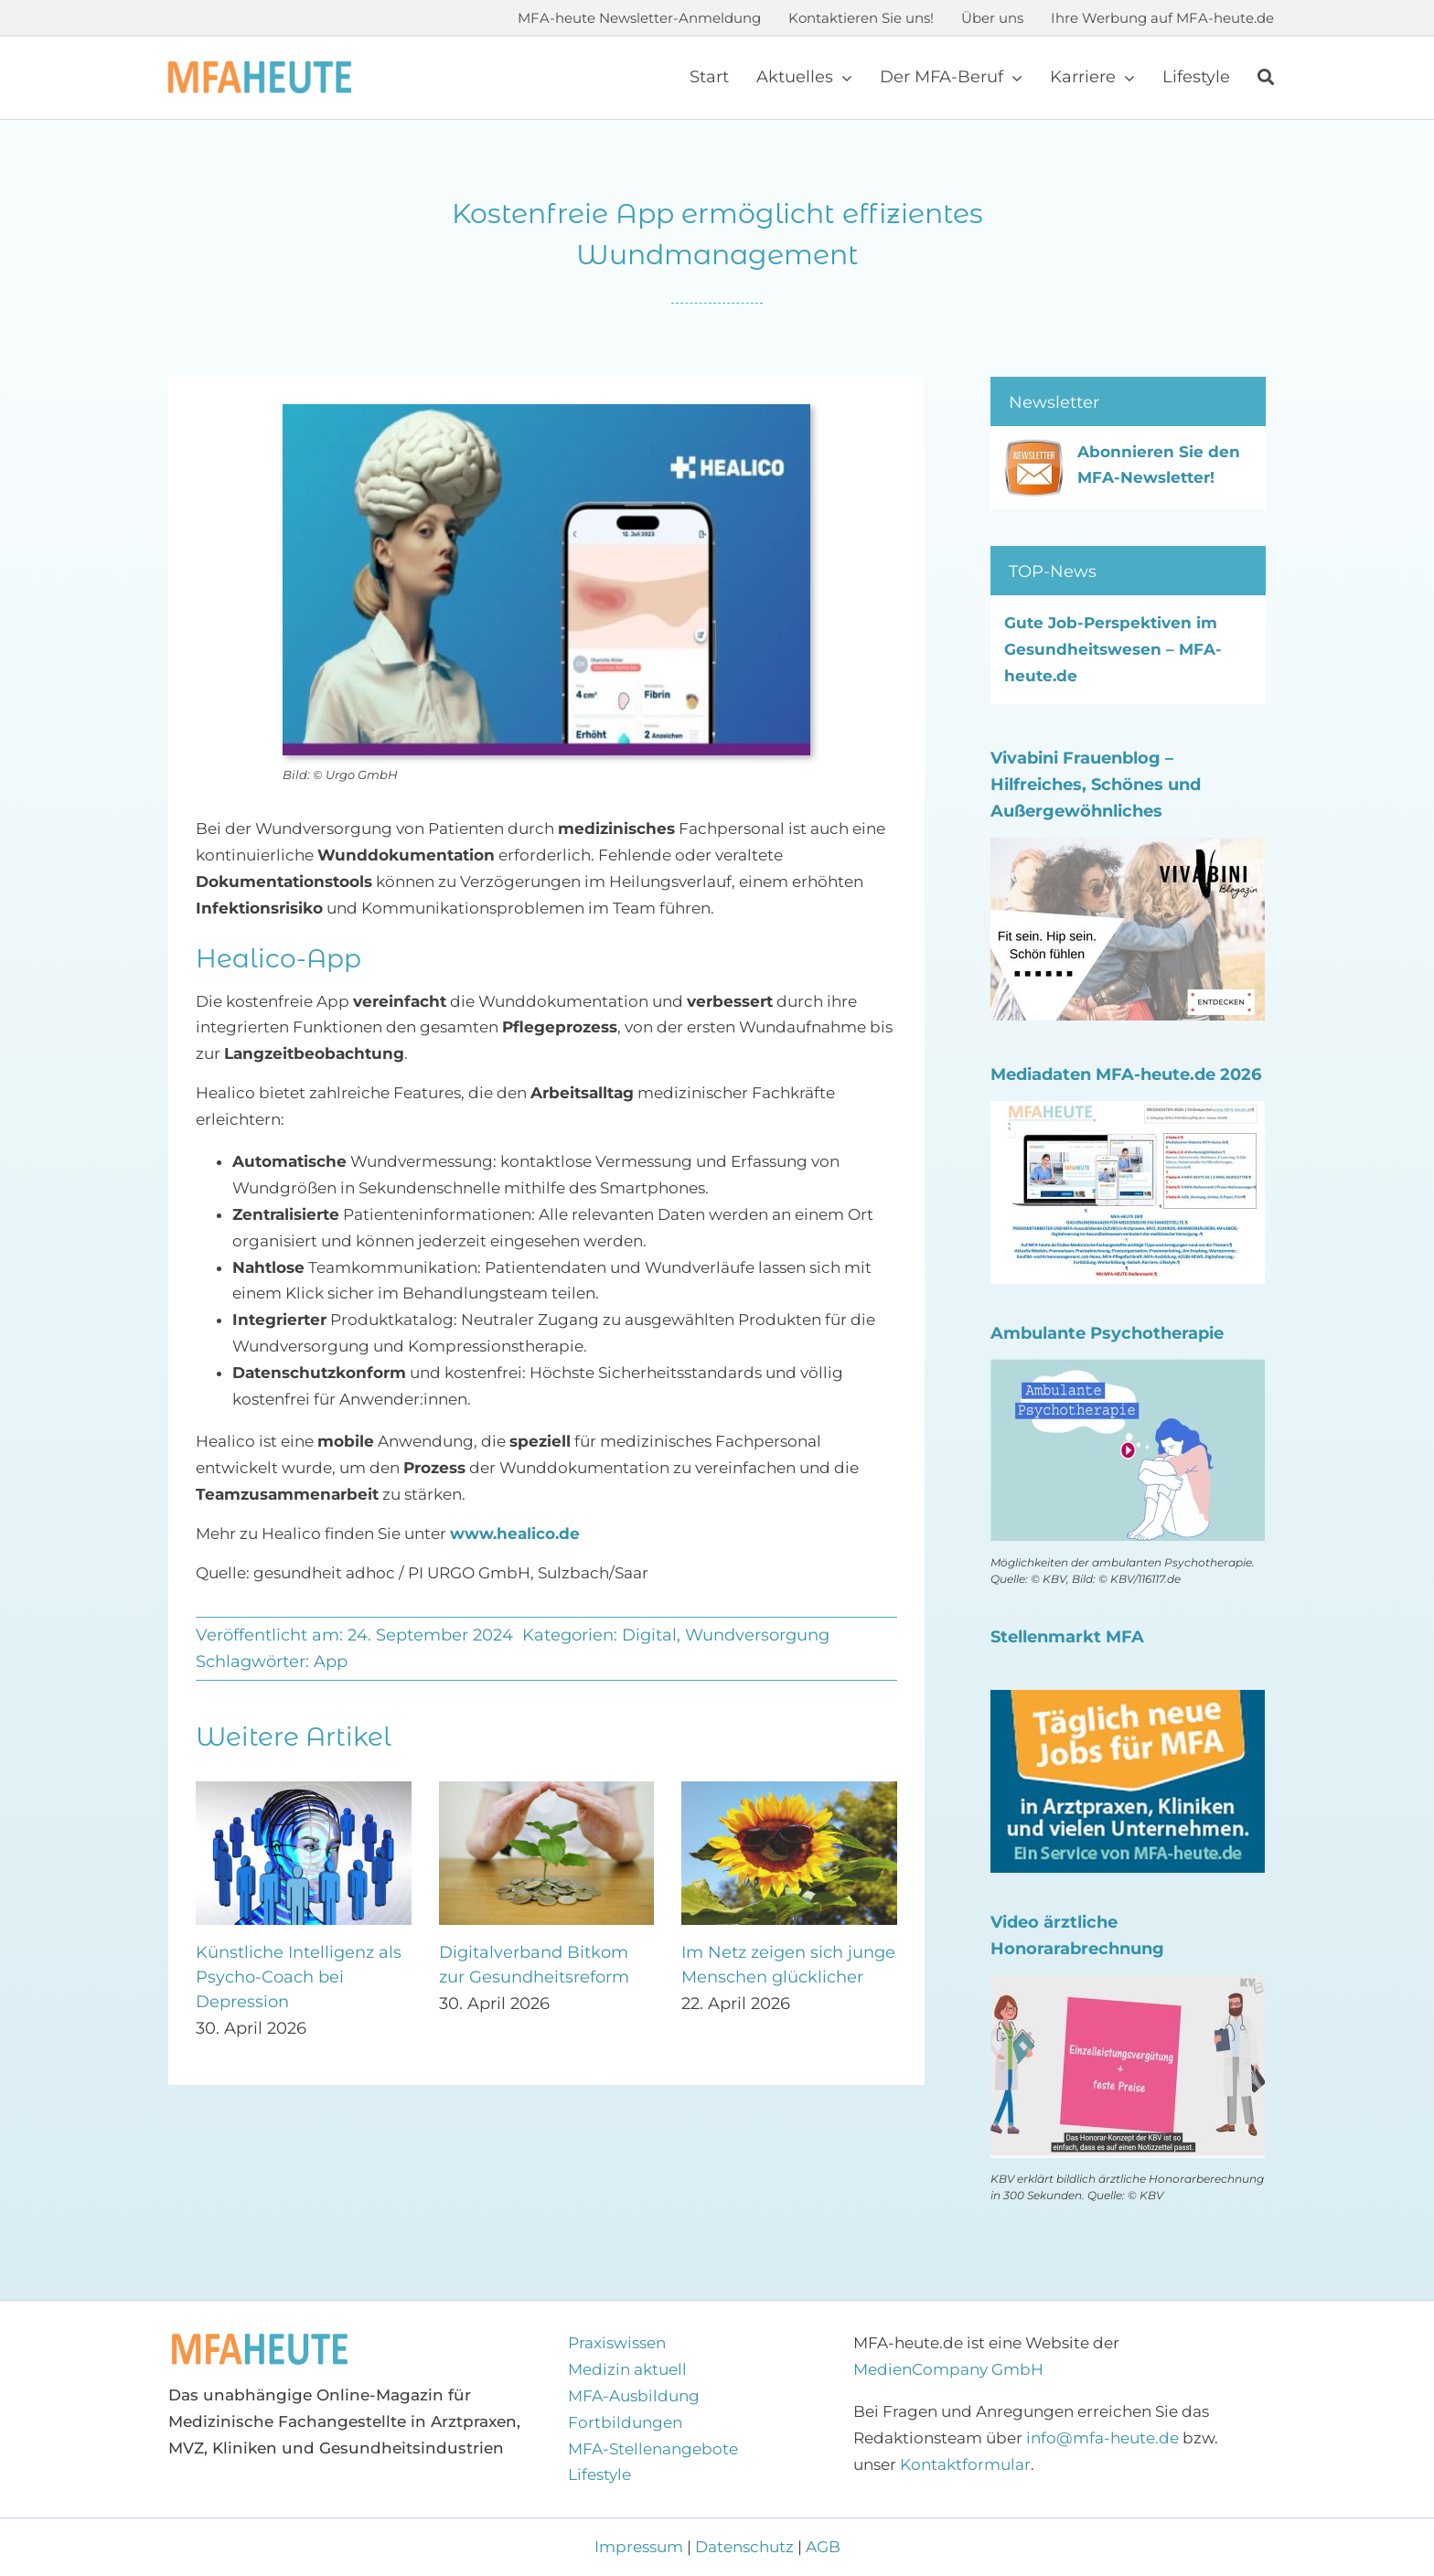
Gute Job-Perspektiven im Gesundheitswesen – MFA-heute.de (1113, 649)
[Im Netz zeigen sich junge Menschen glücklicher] (789, 1790)
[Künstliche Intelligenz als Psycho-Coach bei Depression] (304, 1790)
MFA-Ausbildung (634, 2396)
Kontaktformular (965, 2464)
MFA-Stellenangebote (653, 2449)
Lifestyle (599, 2474)
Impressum (640, 2547)
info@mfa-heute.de (1102, 2438)
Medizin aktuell (627, 2369)
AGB (823, 2547)
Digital (649, 1635)
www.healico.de (515, 1533)
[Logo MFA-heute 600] (259, 68)
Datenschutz (744, 2547)
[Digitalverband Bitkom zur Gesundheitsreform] (547, 1790)
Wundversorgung (757, 1635)
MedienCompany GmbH (948, 2369)
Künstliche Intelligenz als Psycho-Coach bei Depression (298, 1977)
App (331, 1661)
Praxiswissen (617, 2343)
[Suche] (1266, 78)
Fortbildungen (625, 2422)
